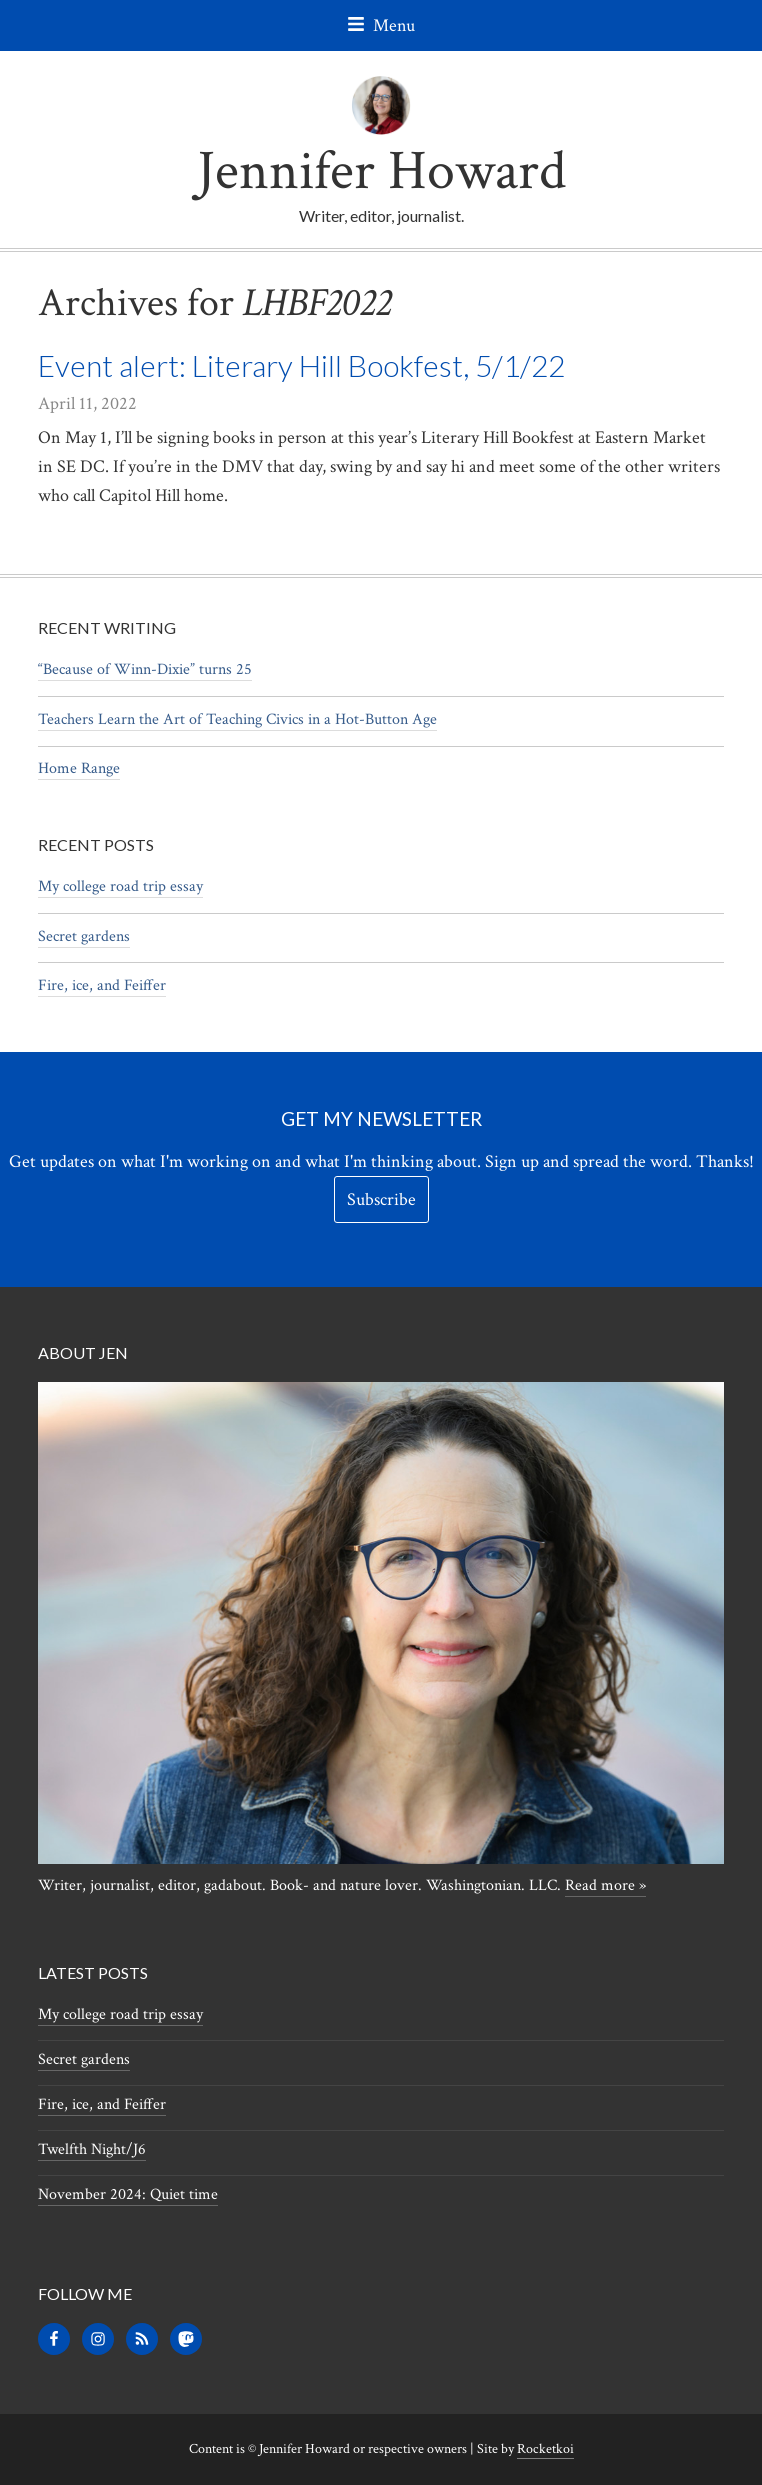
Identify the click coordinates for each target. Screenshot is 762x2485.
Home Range (79, 768)
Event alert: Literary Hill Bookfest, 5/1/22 (301, 365)
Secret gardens (84, 936)
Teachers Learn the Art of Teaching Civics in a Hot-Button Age (237, 719)
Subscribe (381, 1199)
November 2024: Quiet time (128, 2194)
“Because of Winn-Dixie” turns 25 (145, 669)
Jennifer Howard (381, 171)
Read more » (605, 1885)
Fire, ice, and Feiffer (102, 985)
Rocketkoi (545, 2449)
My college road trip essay (120, 886)
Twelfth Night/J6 (92, 2149)
